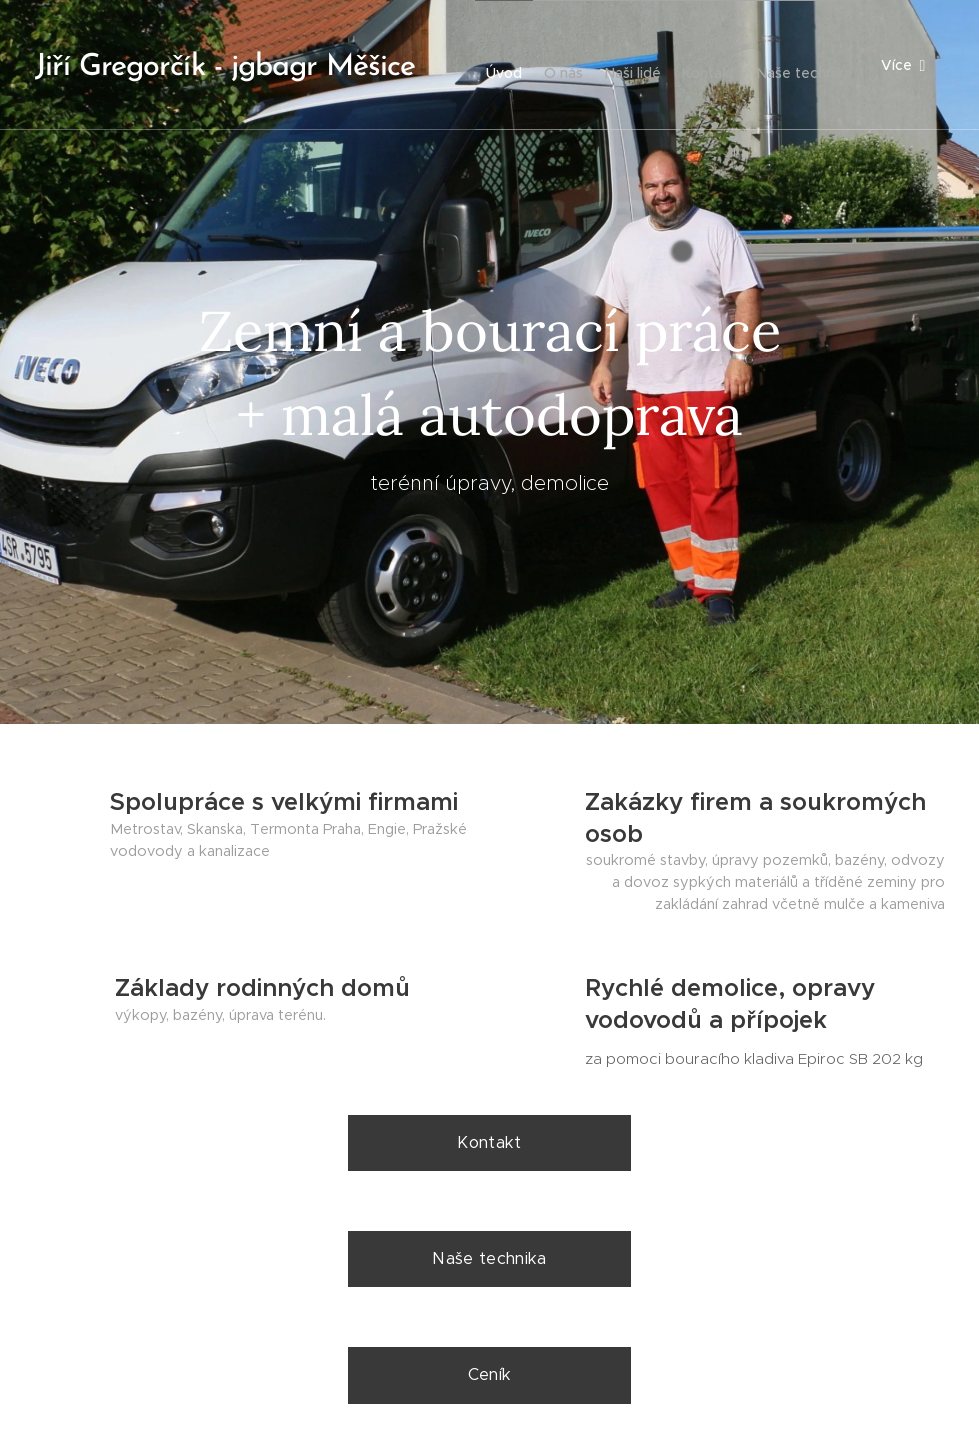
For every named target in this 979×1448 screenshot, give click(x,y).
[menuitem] (571, 65)
